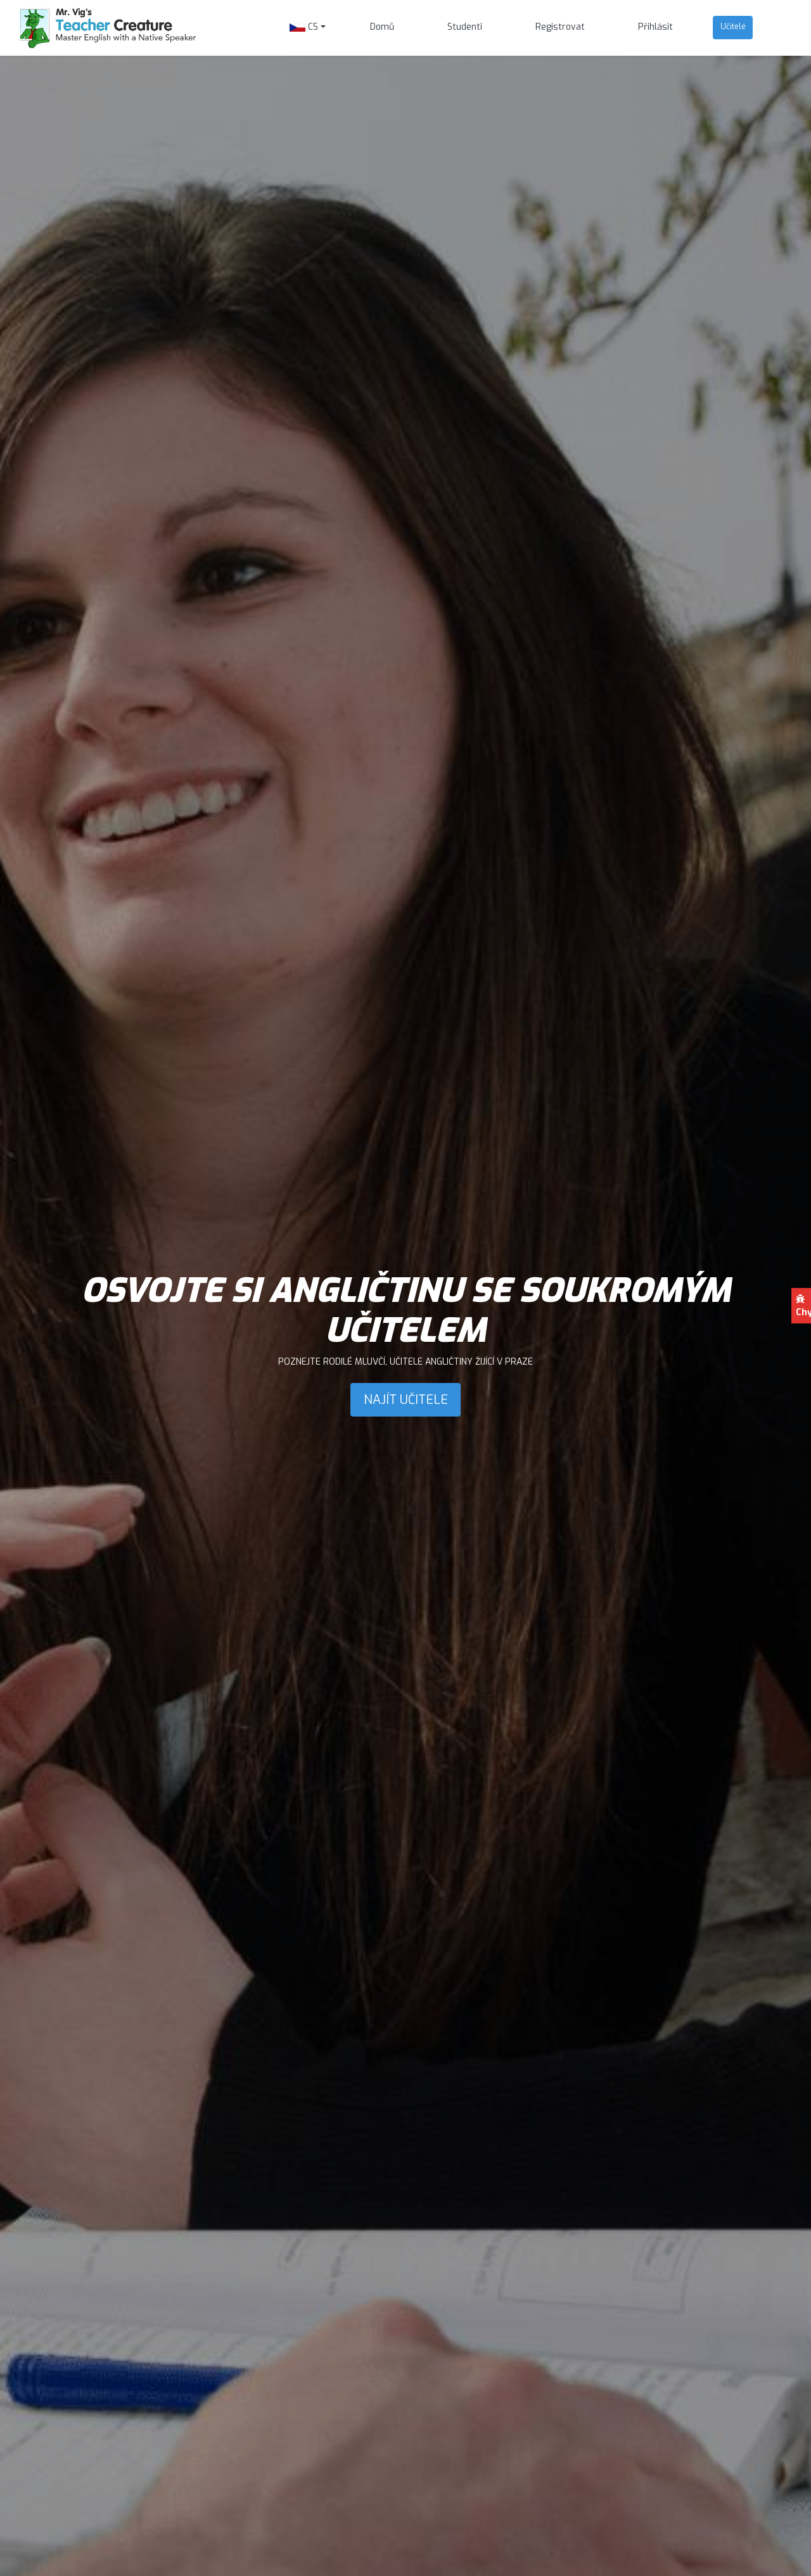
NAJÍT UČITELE (406, 1399)
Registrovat (560, 27)
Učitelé (733, 26)
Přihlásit (655, 27)
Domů (382, 27)
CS (304, 27)
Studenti (464, 27)
